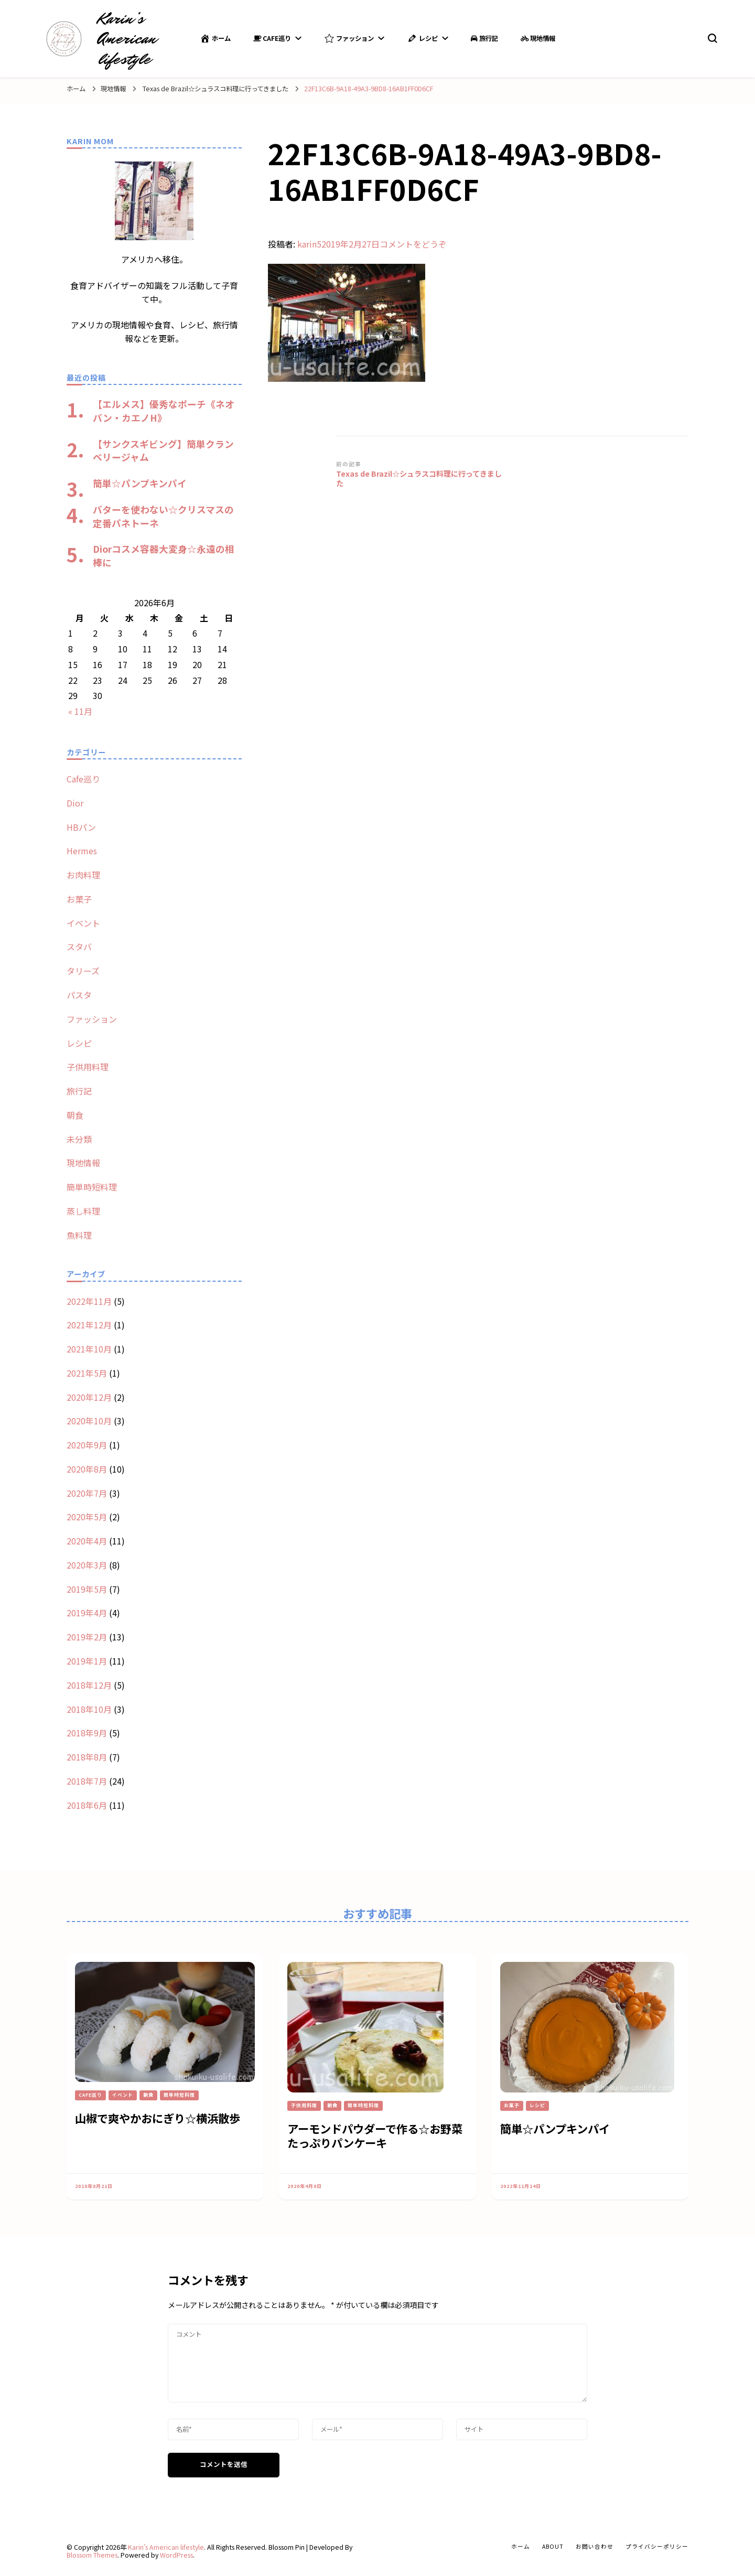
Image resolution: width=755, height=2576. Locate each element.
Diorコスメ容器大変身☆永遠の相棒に (163, 555)
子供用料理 (88, 1066)
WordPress (176, 2555)
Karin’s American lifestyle (127, 38)
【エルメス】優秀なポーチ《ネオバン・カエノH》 (163, 410)
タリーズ (83, 970)
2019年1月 (87, 1661)
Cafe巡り (272, 38)
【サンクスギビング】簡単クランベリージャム (163, 450)
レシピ (422, 38)
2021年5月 (87, 1373)
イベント (83, 923)
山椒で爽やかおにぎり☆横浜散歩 (157, 2118)
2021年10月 (89, 1349)
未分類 (79, 1139)
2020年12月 (89, 1397)
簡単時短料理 (92, 1186)
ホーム (215, 38)
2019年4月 (87, 1612)
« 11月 (80, 711)
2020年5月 (87, 1516)
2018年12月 (89, 1685)
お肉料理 (83, 874)
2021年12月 (89, 1324)
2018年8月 (87, 1757)
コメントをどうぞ (413, 244)
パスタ (79, 995)
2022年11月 (89, 1301)
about (553, 2546)
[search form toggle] (712, 38)
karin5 (309, 244)
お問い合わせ (594, 2546)
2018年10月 (89, 1709)
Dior (75, 803)
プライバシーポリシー (656, 2546)
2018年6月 (87, 1805)
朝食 (75, 1115)
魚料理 (79, 1235)
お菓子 (79, 899)
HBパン (81, 827)
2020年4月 (87, 1540)
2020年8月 (87, 1469)
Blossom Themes (92, 2555)
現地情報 (538, 38)
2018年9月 (87, 1732)
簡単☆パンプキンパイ (140, 483)
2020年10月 (89, 1420)
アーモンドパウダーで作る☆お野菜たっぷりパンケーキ (374, 2135)
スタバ (79, 946)
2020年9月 (87, 1445)
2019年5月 (87, 1589)
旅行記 (484, 38)
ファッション (349, 38)
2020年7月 (87, 1493)
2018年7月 (87, 1781)
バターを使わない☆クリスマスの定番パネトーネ (163, 516)
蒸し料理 (83, 1211)
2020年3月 (87, 1565)
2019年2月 (87, 1636)
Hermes (82, 850)
